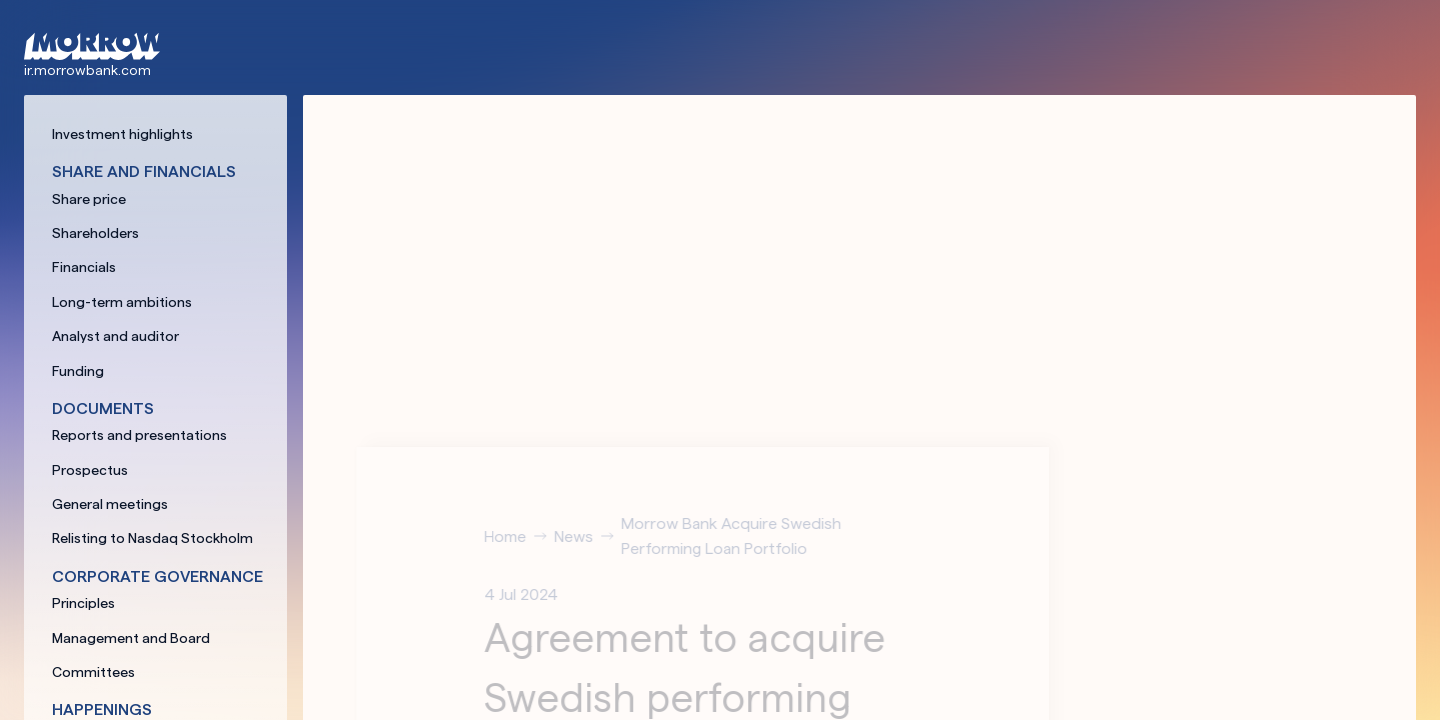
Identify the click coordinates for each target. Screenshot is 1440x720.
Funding (78, 371)
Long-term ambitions (122, 302)
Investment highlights (122, 134)
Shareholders (95, 233)
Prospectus (90, 470)
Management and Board (131, 638)
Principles (83, 603)
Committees (93, 672)
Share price (89, 199)
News (588, 536)
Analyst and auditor (115, 336)
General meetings (110, 504)
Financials (84, 267)
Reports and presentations (139, 435)
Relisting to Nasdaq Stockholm (152, 538)
